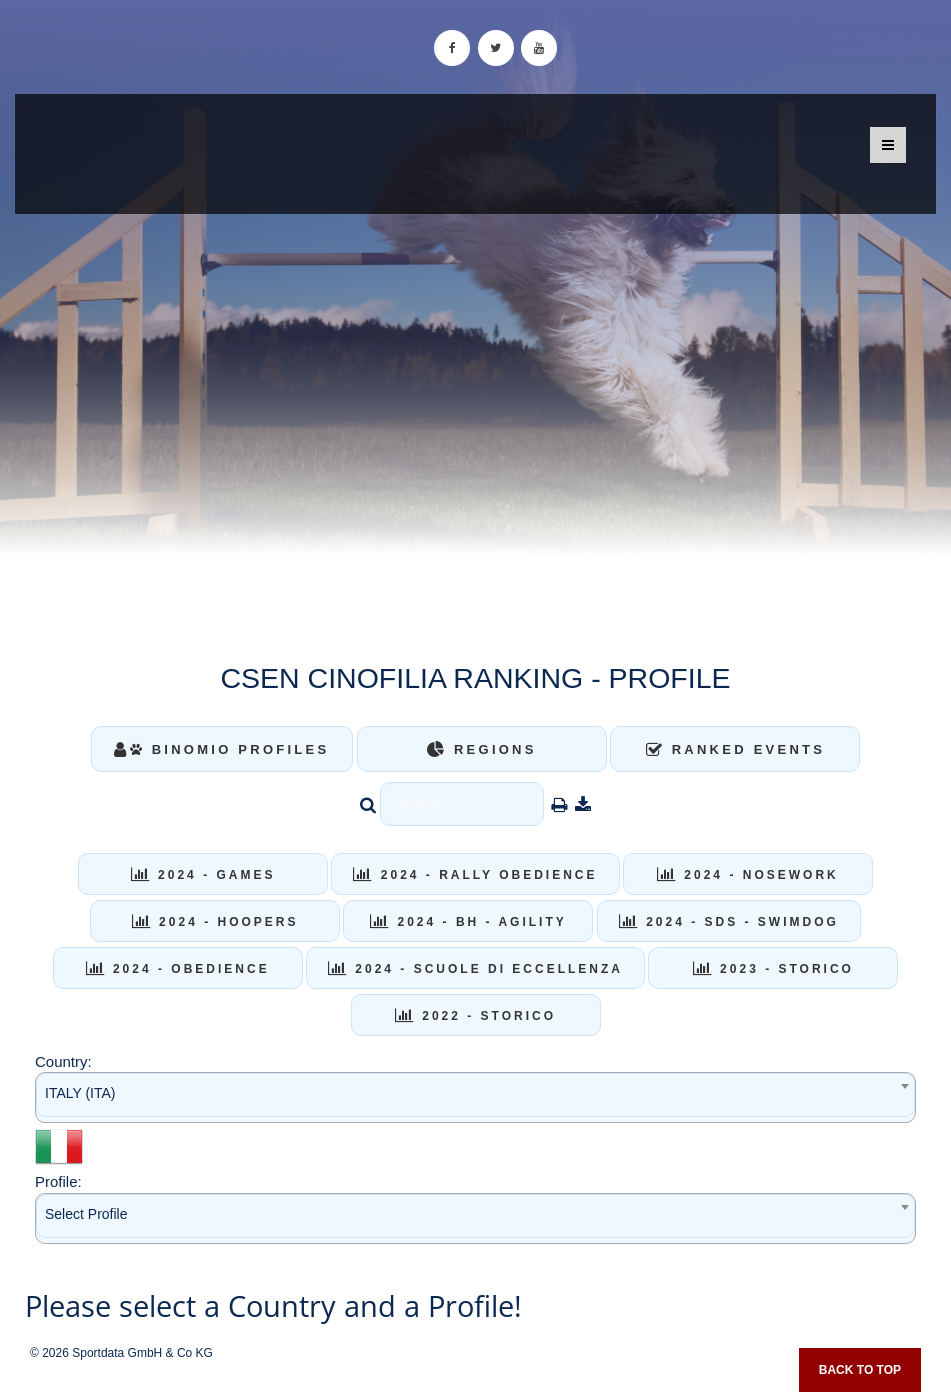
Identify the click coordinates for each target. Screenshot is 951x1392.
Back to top (860, 1370)
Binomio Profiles (221, 749)
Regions (482, 749)
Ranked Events (736, 749)
